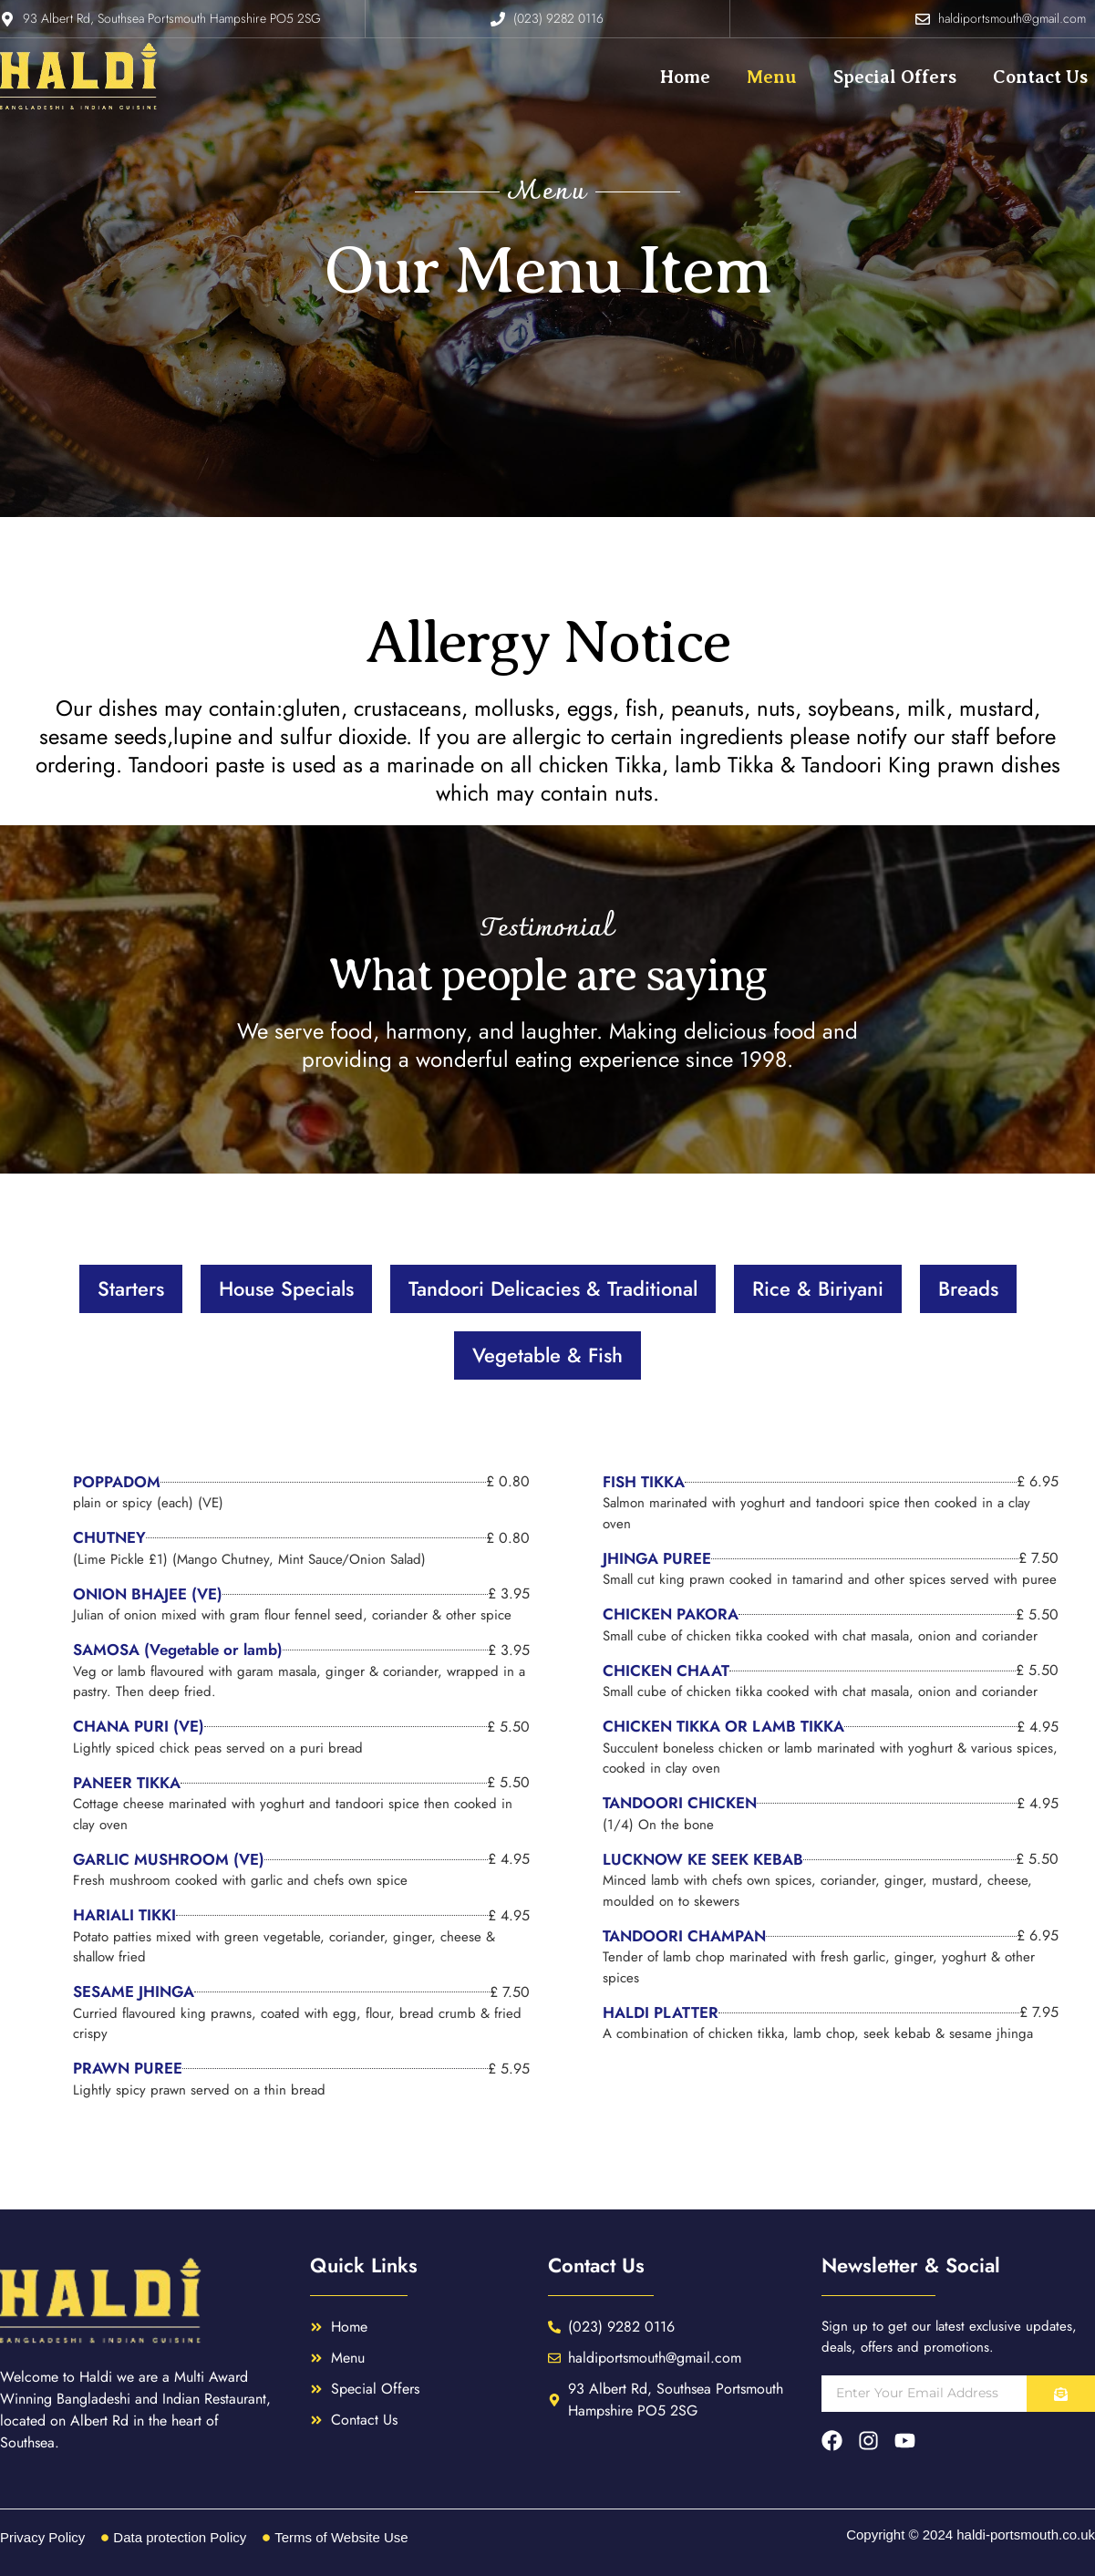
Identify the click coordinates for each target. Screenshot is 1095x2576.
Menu (772, 77)
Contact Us (1040, 77)
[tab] (130, 1289)
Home (685, 77)
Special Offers (894, 77)
